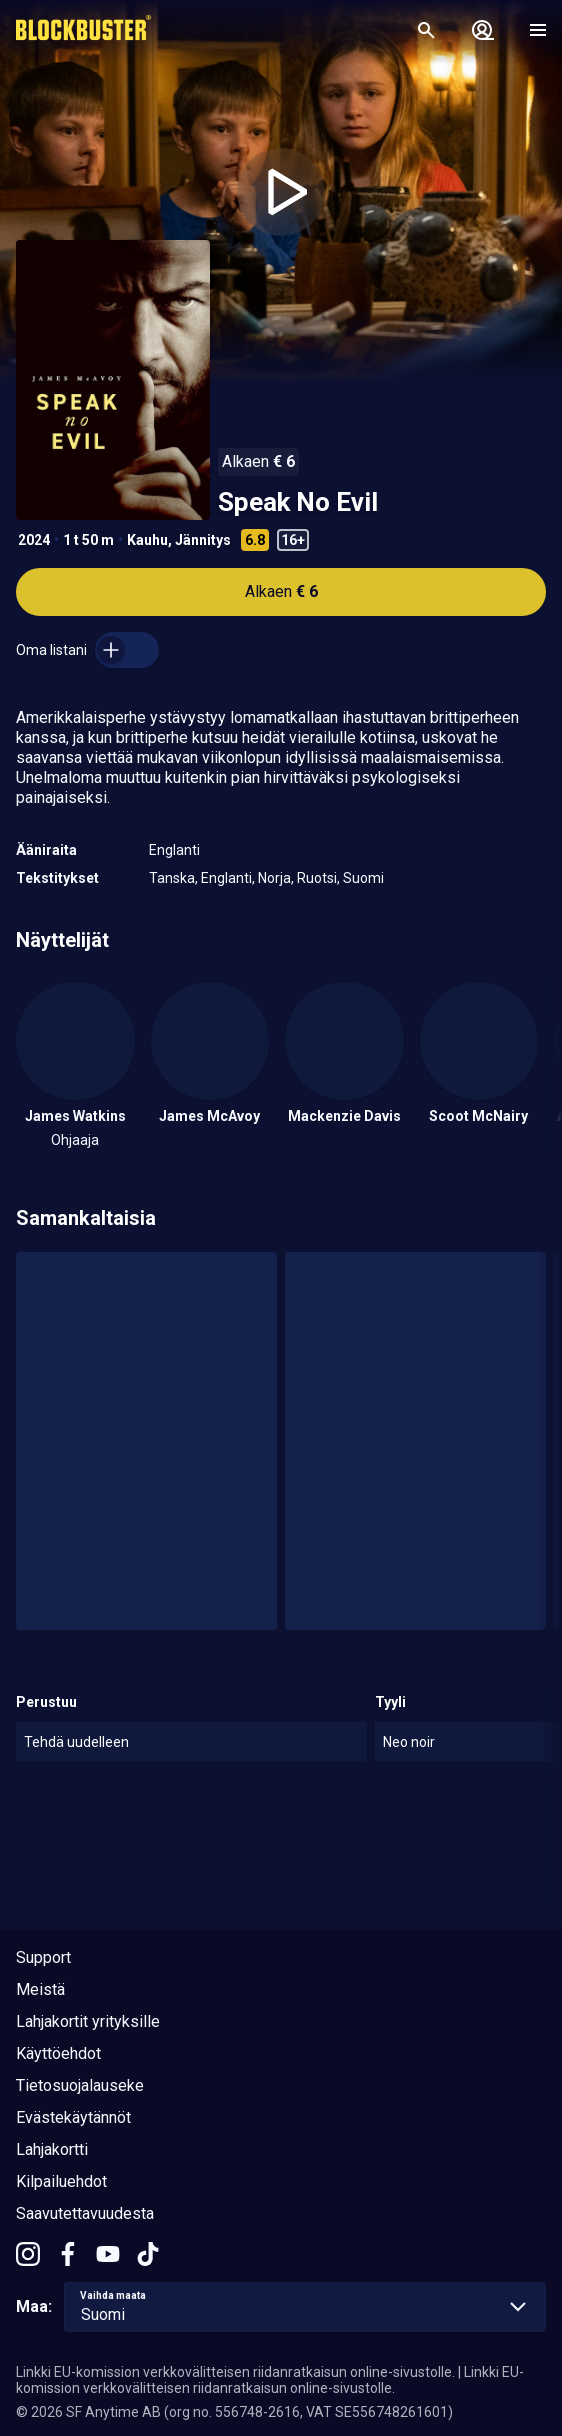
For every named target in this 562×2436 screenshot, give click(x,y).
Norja (274, 878)
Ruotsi (317, 878)
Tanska (172, 878)
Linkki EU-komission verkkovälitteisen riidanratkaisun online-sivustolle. (235, 2372)
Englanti (174, 850)
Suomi (363, 878)
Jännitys (203, 540)
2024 (34, 540)
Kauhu (147, 540)
